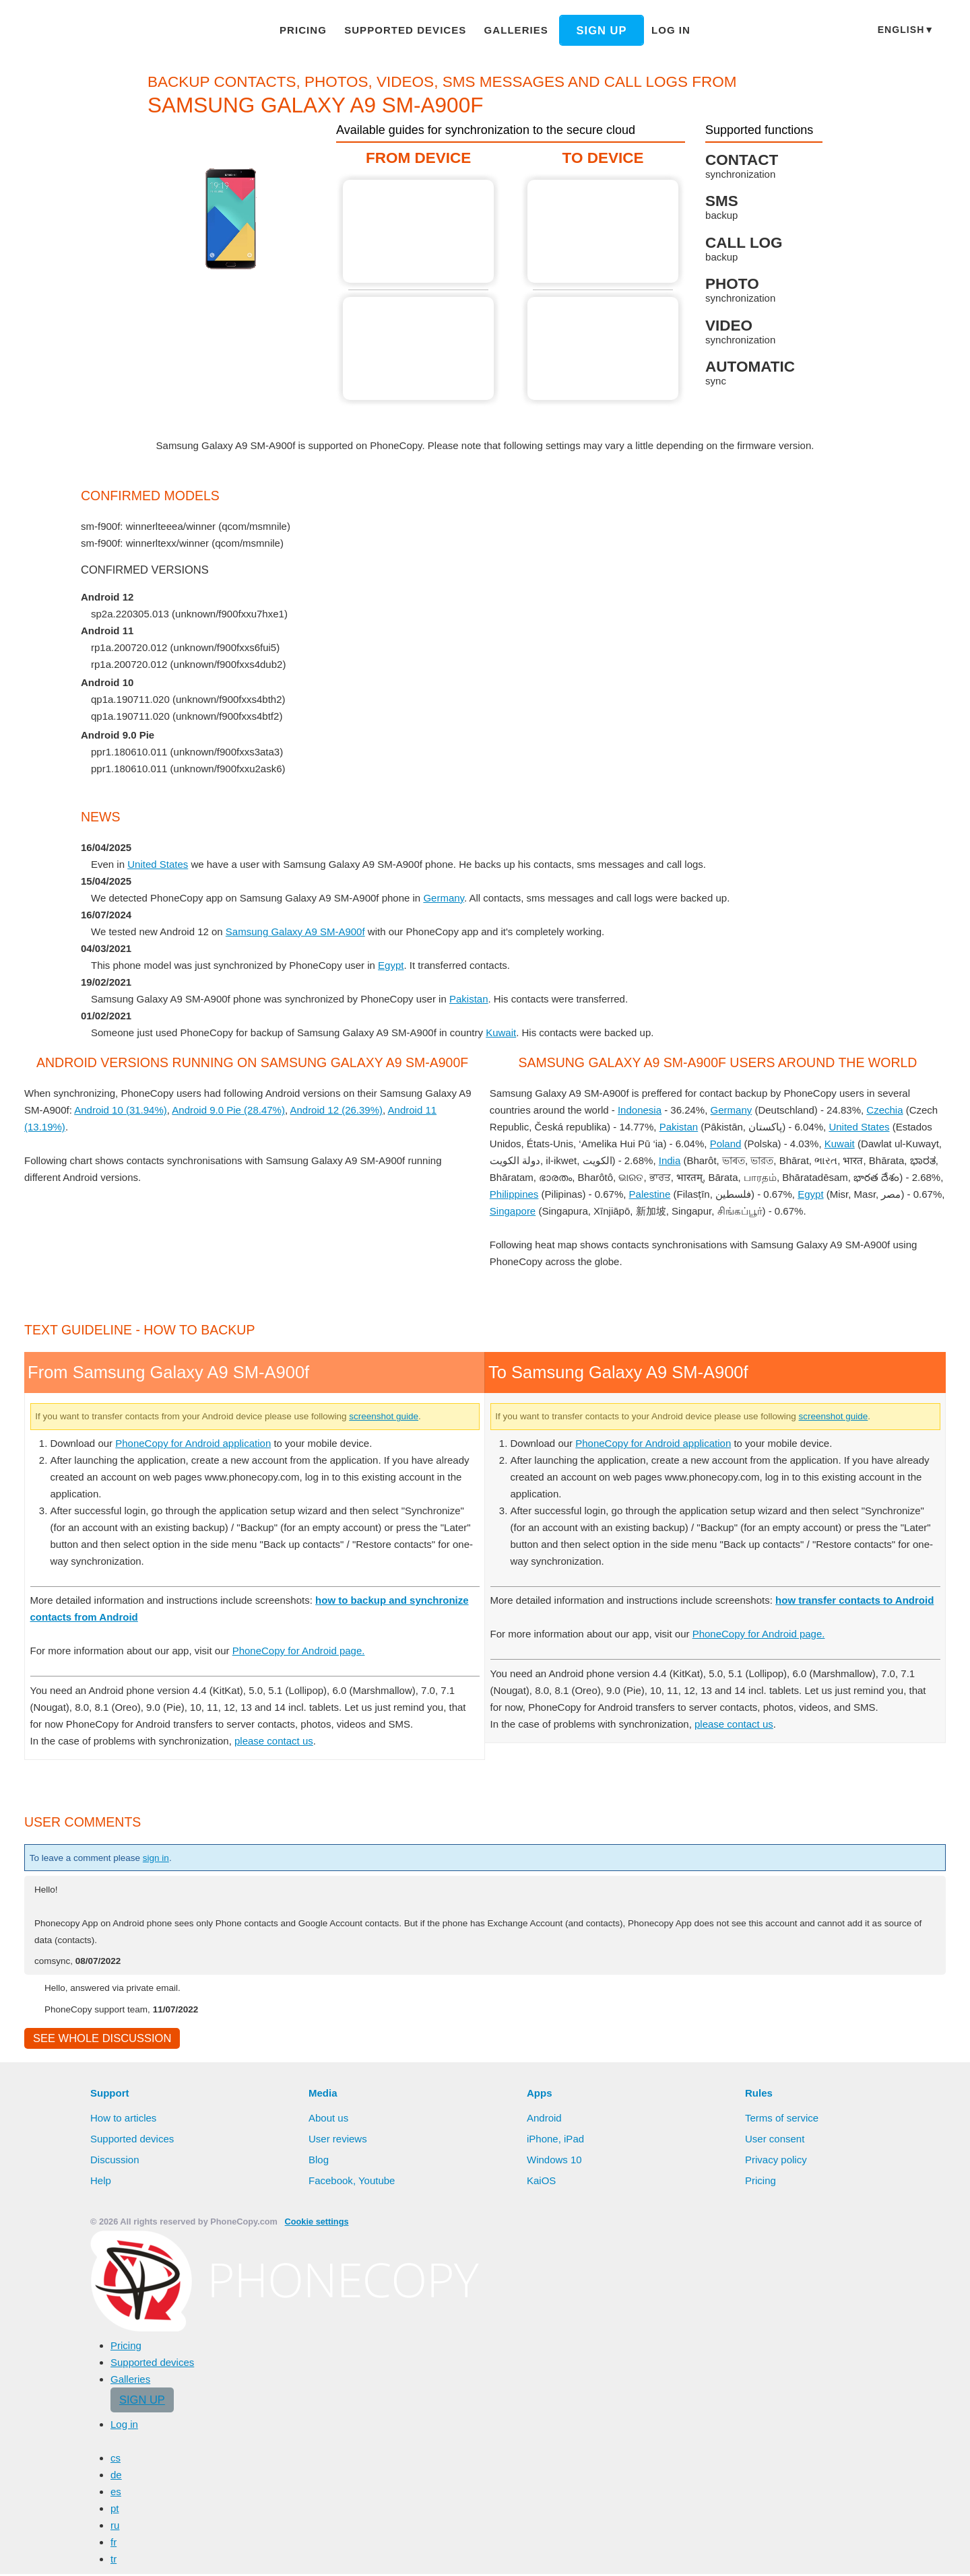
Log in (658, 29)
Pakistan (476, 998)
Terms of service (782, 2119)
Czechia (895, 1109)
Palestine (744, 1193)
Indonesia (647, 1109)
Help (101, 2182)
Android (545, 2119)
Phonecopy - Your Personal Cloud (104, 31)
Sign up (590, 30)
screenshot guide (430, 1416)
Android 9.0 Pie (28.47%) (250, 1109)
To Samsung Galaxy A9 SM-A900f (603, 231)
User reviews (338, 2140)
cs (115, 2459)
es (115, 2493)
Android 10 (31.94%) (139, 1109)
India (711, 1160)
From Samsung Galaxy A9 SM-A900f (419, 231)
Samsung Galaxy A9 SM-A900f (302, 931)
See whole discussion (98, 2039)
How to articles (125, 2119)
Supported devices (409, 29)
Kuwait (512, 1032)
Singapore (607, 1210)
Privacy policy (777, 2161)
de (116, 2476)
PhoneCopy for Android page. (314, 1650)
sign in (169, 1858)
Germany (451, 897)
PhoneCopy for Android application (202, 1443)
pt (115, 2510)
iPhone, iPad (556, 2140)
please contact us (283, 1740)
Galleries (510, 29)
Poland (727, 1143)
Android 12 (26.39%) (361, 1109)
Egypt (399, 965)
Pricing (314, 29)
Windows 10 (556, 2161)
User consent (775, 2140)
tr (114, 2560)
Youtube (377, 2182)
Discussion (115, 2161)
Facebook (331, 2182)
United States (158, 864)
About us (329, 2119)
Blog (319, 2161)
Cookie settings (309, 2223)
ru (115, 2527)
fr (114, 2543)
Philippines (607, 1193)
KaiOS (540, 2182)
